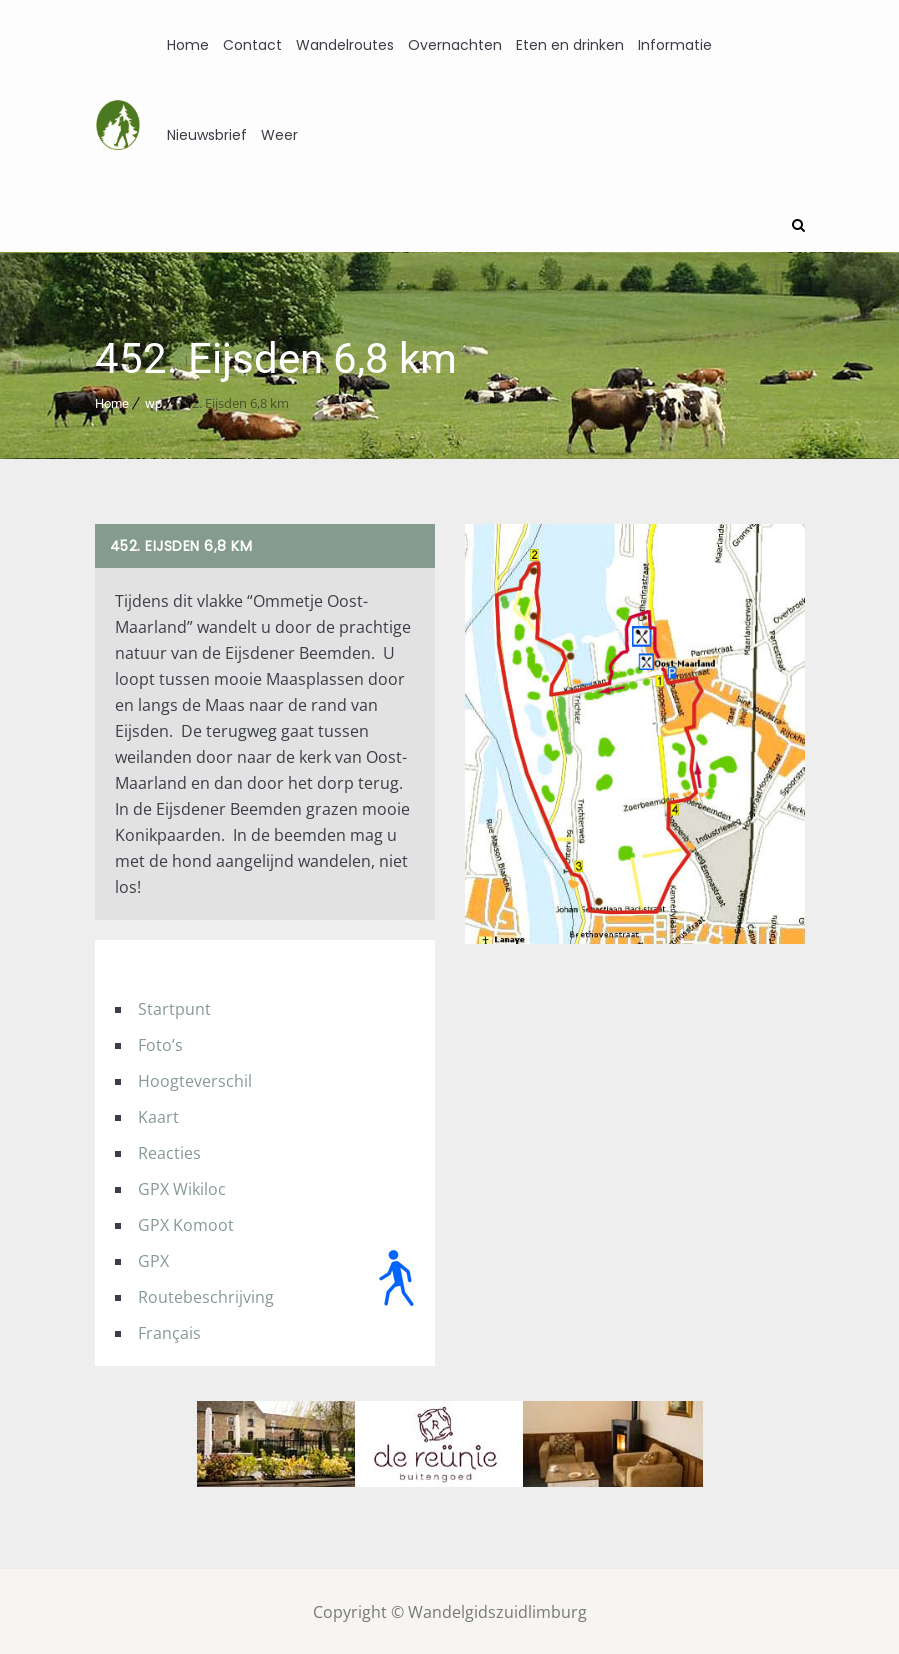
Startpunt (174, 1007)
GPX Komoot (186, 1223)
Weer (279, 135)
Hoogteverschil (195, 1079)
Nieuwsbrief (207, 135)
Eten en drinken (570, 45)
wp (153, 401)
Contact (252, 45)
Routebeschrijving (206, 1295)
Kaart (158, 1115)
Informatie (675, 45)
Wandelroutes (345, 45)
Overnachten (455, 45)
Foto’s (160, 1043)
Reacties (169, 1151)
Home (188, 45)
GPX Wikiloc (182, 1187)
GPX (153, 1259)
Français (169, 1331)
